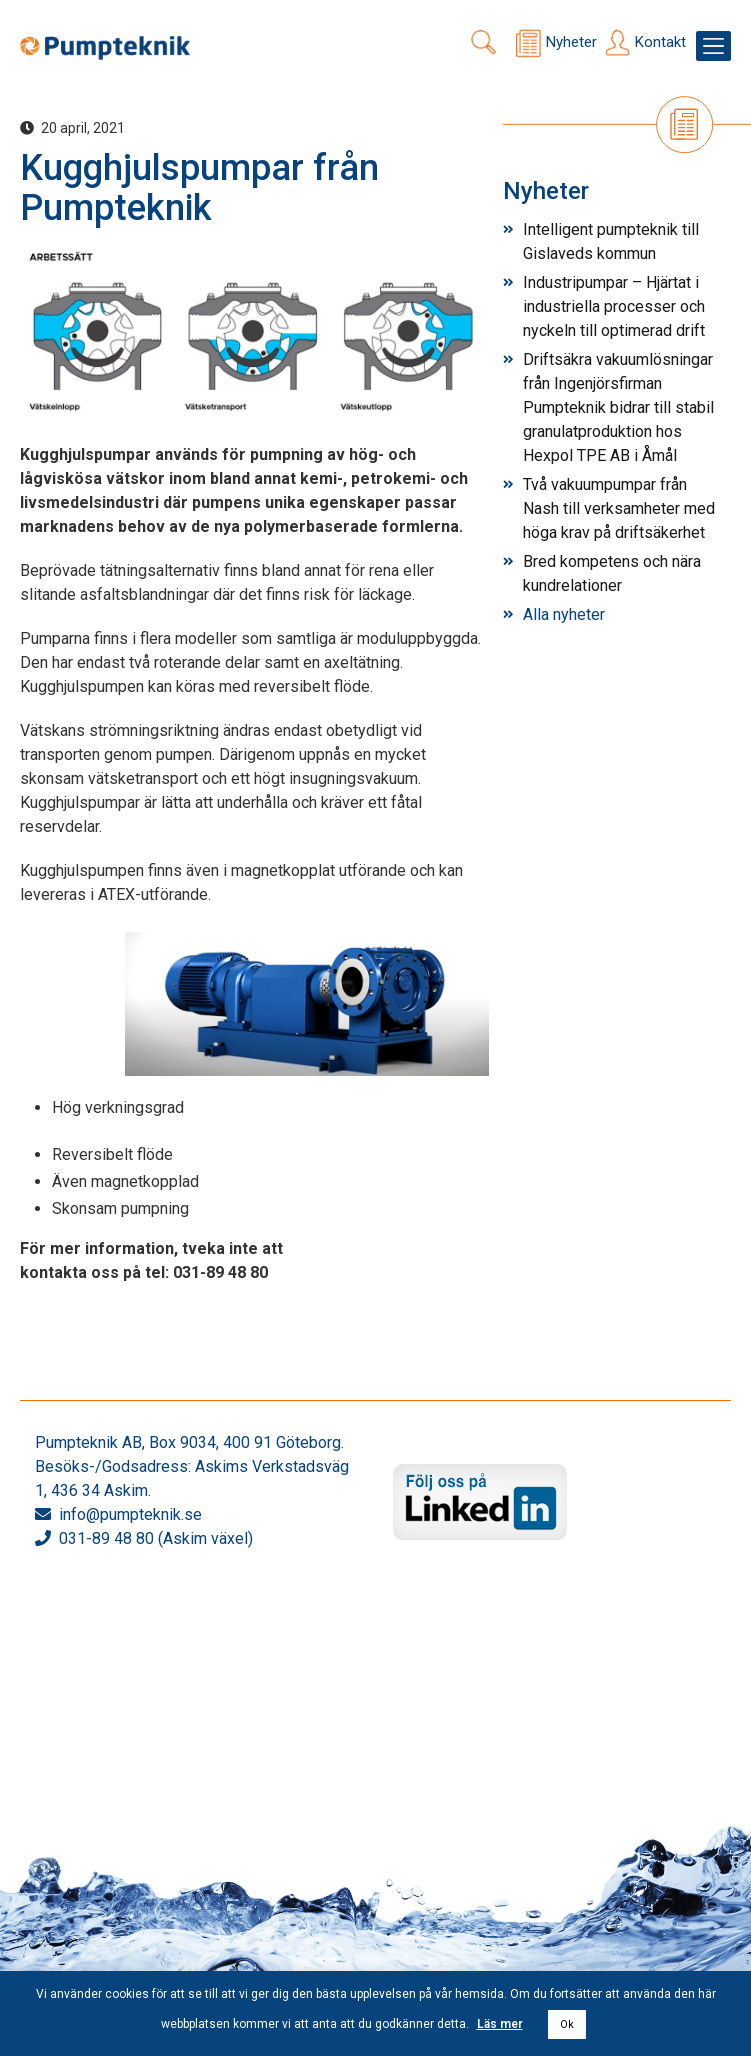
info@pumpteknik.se (130, 1514)
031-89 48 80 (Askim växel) (156, 1538)
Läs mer (500, 2024)
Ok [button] (567, 2024)
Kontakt (660, 42)
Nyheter (571, 42)
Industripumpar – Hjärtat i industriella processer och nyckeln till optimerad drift (614, 306)
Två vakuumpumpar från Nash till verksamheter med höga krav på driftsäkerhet (619, 508)
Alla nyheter (564, 614)
